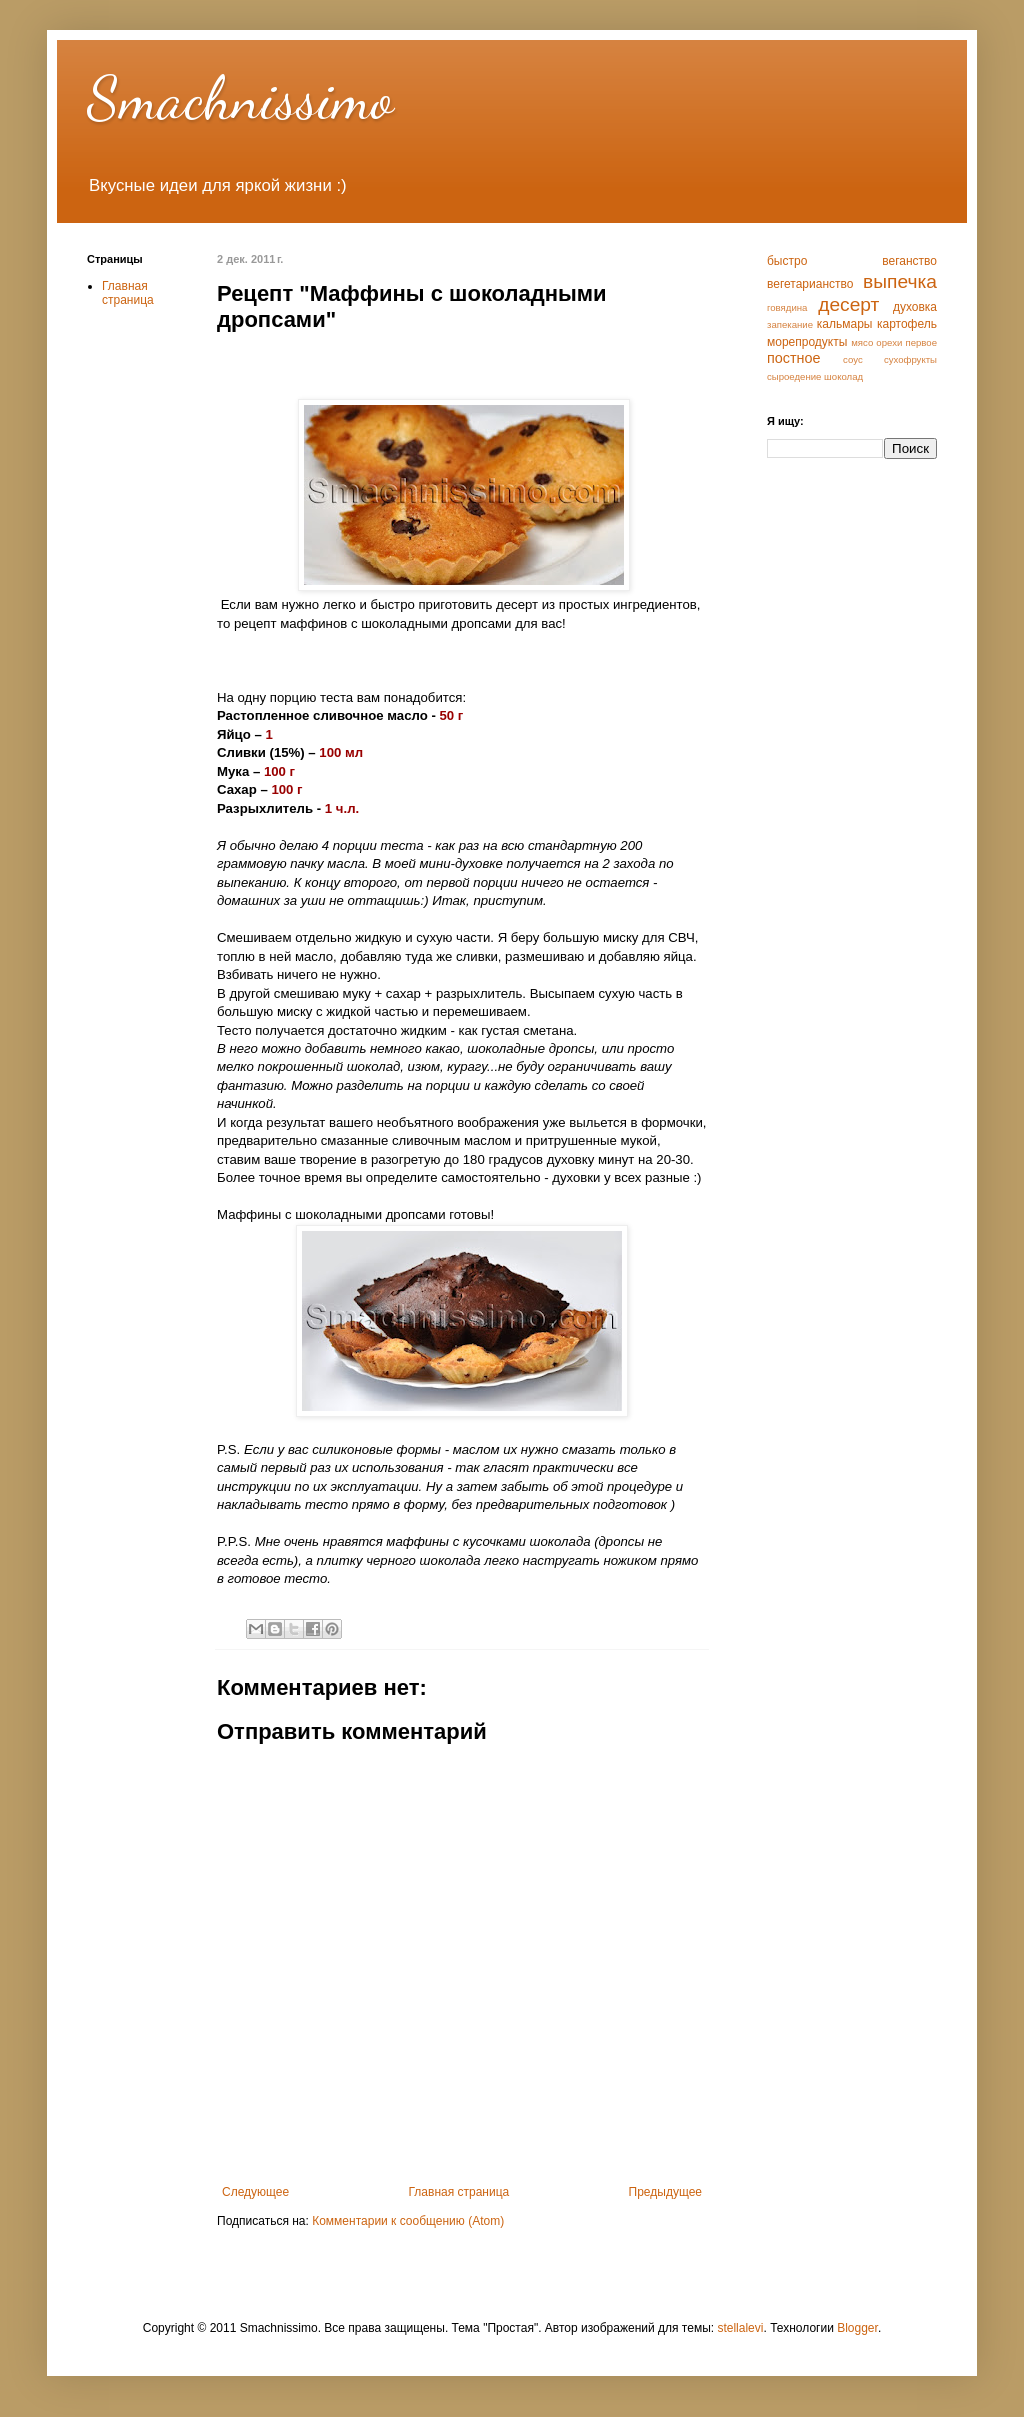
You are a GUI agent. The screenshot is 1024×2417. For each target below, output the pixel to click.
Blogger (857, 2328)
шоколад (843, 376)
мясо (862, 342)
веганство (909, 261)
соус (853, 359)
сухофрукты (910, 359)
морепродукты (807, 342)
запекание (790, 324)
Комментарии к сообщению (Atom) (408, 2221)
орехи (889, 342)
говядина (787, 307)
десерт (848, 304)
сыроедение (794, 376)
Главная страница (459, 2192)
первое (921, 342)
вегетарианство (810, 284)
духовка (915, 307)
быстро (787, 261)
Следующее (255, 2192)
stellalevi (740, 2328)
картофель (907, 324)
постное (794, 358)
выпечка (900, 281)
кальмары (845, 324)
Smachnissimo (240, 98)
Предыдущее (665, 2192)
